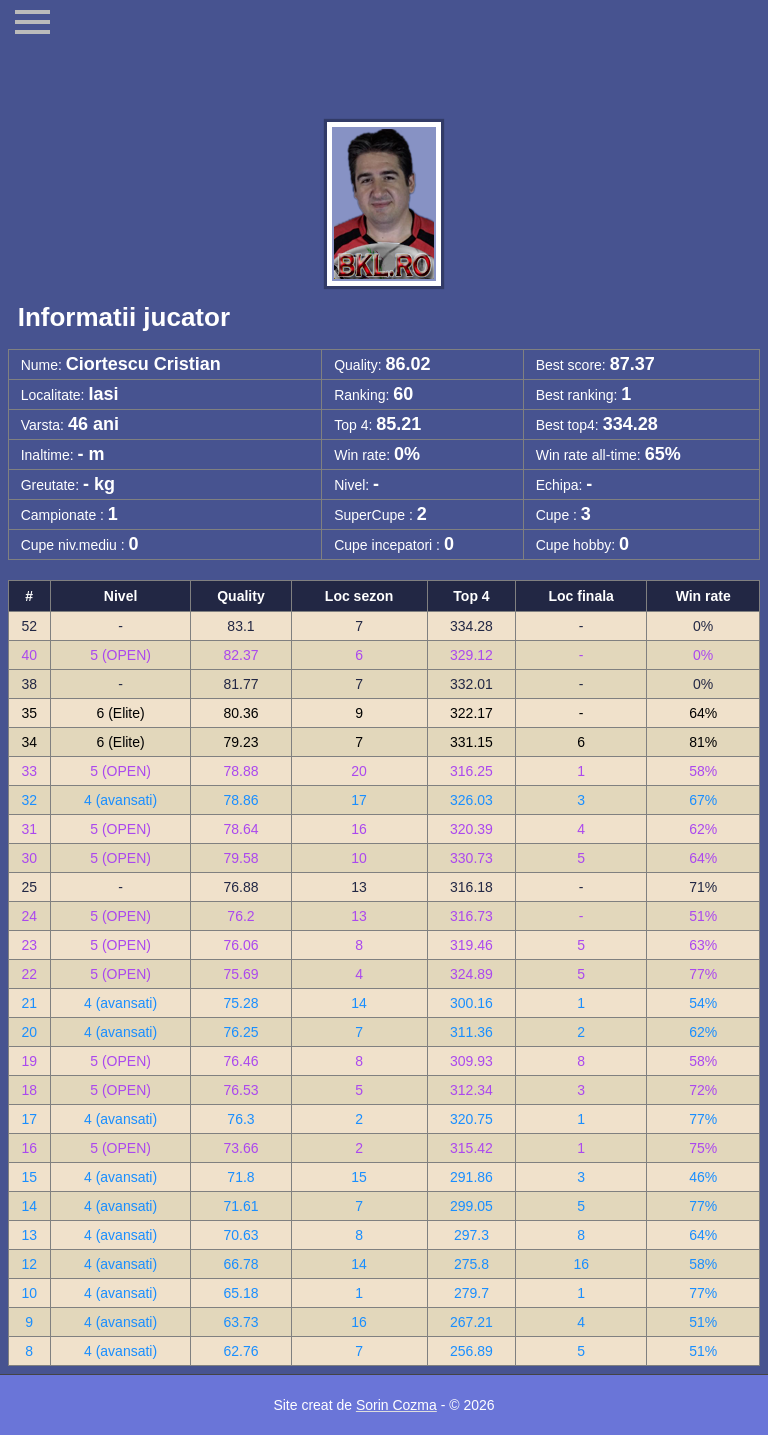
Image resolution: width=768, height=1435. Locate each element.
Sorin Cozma (396, 1405)
